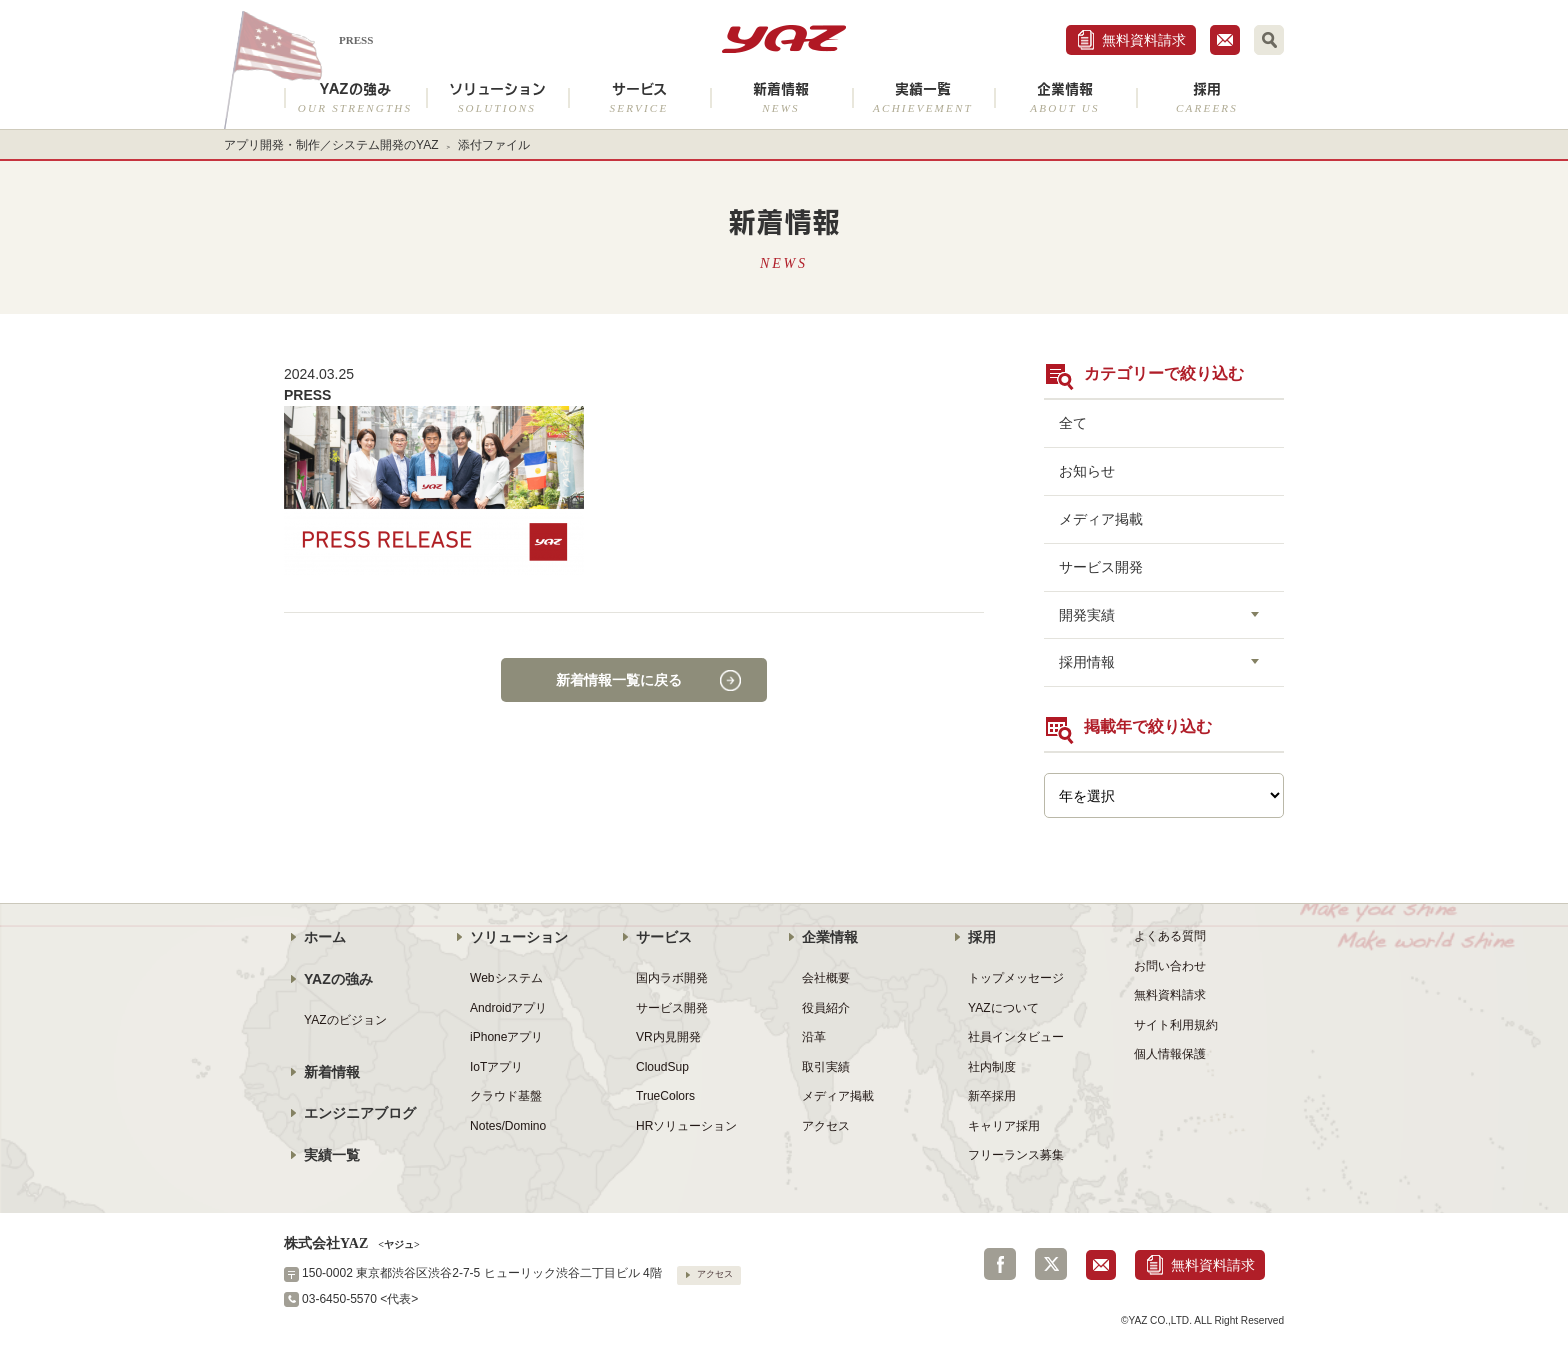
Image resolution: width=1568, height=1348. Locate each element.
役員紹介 (826, 1008)
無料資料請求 (1144, 40)
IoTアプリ (496, 1067)
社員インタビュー (1016, 1037)
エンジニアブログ (360, 1113)
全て (1073, 423)
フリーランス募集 (1016, 1155)
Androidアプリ (508, 1008)
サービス (639, 97)
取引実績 (826, 1067)
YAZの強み (355, 97)
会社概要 (826, 978)
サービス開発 (1101, 567)
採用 (1207, 97)
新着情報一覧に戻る (619, 680)
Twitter (1051, 1264)
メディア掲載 (1101, 519)
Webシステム (506, 978)
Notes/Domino (508, 1126)
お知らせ (1087, 471)
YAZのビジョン (345, 1020)
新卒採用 (992, 1096)
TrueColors (665, 1096)
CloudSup (662, 1067)
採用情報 (1087, 662)
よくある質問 (1170, 936)
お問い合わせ (1170, 966)
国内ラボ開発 (672, 978)
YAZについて (1003, 1008)
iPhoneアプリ (506, 1037)
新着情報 (781, 97)
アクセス (826, 1126)
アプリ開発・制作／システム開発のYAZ (331, 145)
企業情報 (1065, 97)
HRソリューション (686, 1126)
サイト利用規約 (1176, 1025)
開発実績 (1087, 615)
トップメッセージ (1016, 978)
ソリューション (497, 97)
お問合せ (1225, 40)
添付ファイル (494, 145)
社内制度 (992, 1067)
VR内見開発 (668, 1037)
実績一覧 (923, 97)
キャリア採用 (1004, 1126)
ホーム (325, 937)
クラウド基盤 (506, 1096)
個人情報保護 (1170, 1054)
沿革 (814, 1037)
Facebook (1000, 1264)
